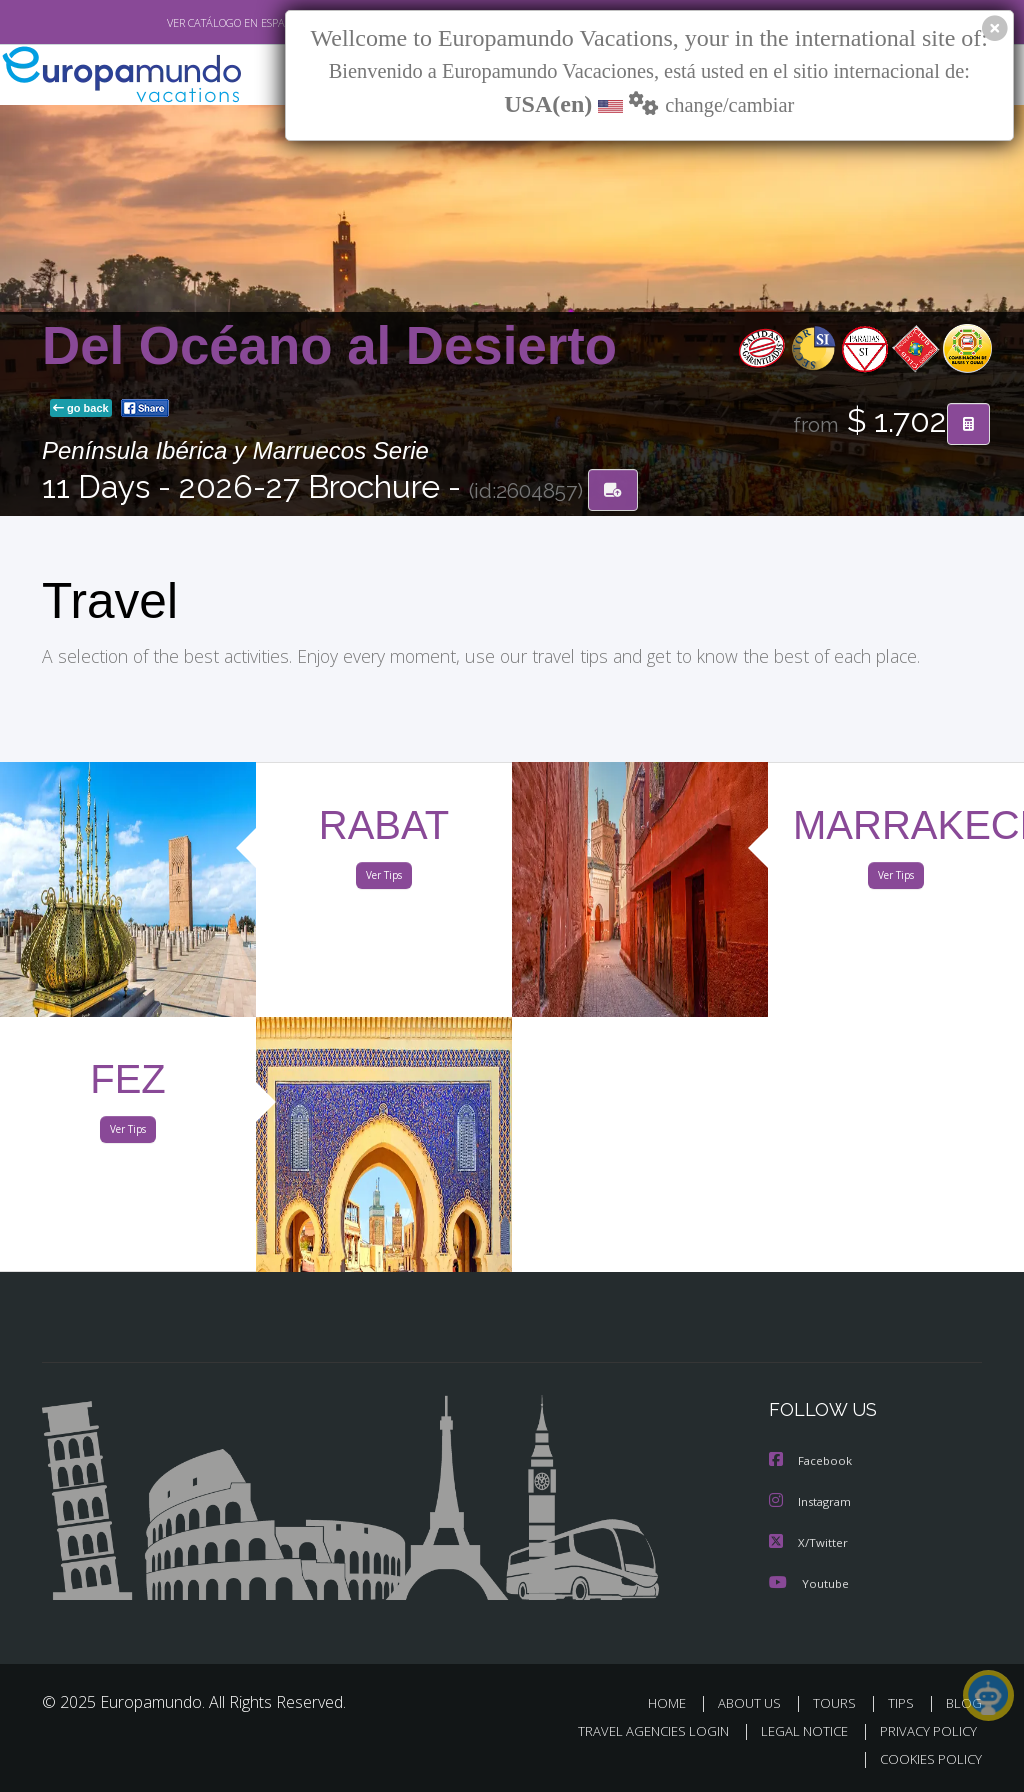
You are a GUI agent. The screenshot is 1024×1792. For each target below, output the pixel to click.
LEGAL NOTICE (795, 1730)
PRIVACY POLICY (923, 1730)
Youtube (809, 1582)
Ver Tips (384, 879)
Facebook (812, 1462)
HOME (674, 1702)
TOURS (838, 1702)
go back (81, 409)
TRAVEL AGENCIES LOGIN (638, 1730)
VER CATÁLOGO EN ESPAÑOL (190, 23)
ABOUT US (755, 1702)
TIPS (903, 1702)
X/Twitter (809, 1542)
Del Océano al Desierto (329, 346)
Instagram (812, 1502)
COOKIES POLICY (926, 1758)
